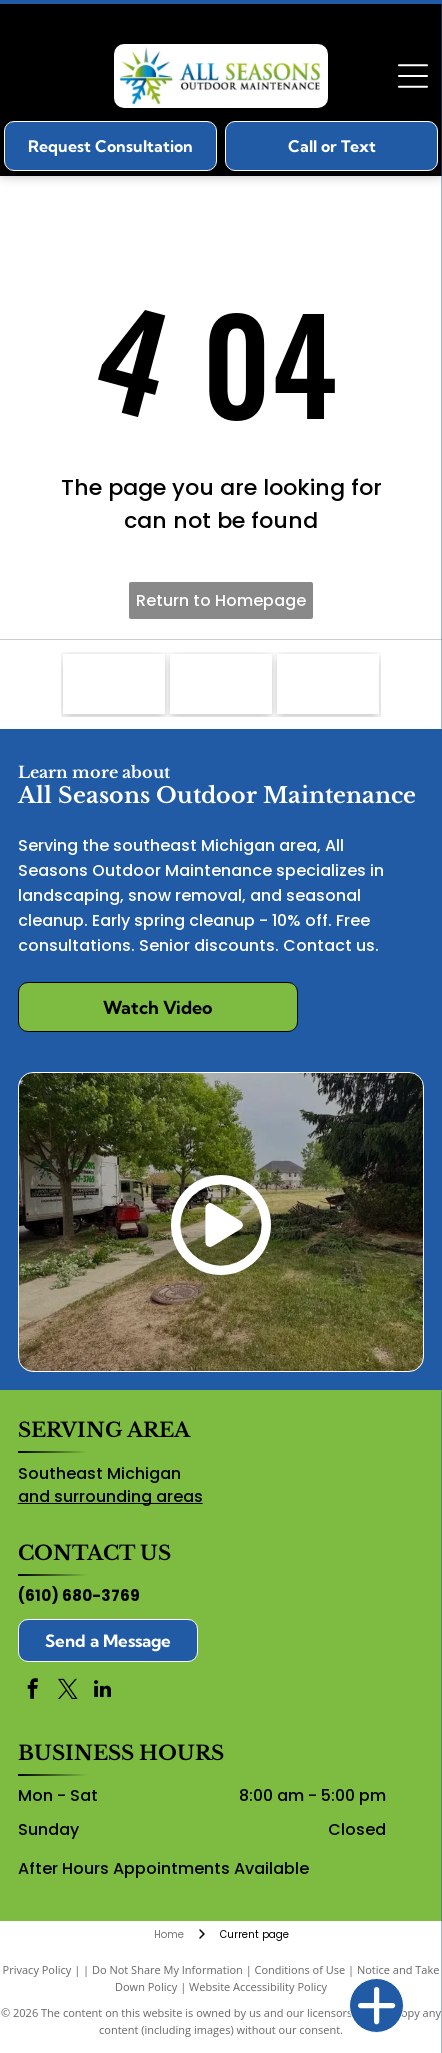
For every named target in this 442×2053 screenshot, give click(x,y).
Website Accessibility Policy (258, 1986)
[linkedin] (103, 1691)
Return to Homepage (221, 600)
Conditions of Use (300, 1969)
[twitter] (68, 1691)
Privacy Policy (37, 1969)
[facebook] (33, 1691)
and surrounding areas (110, 1496)
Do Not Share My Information (167, 1969)
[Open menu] (413, 76)
